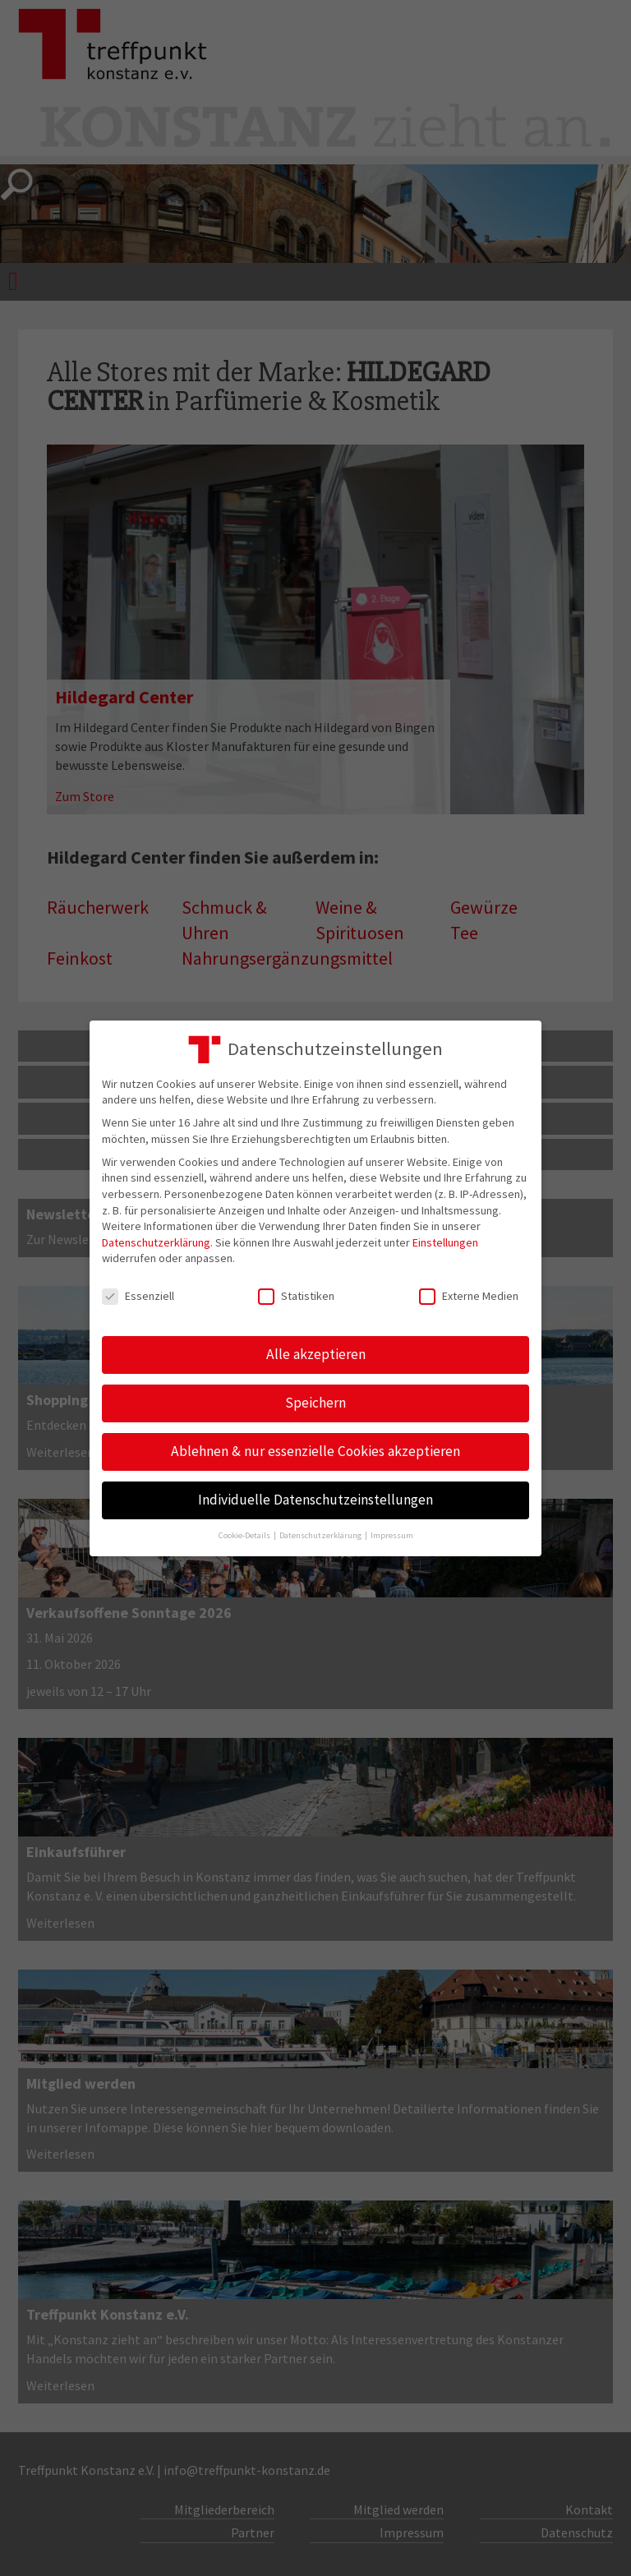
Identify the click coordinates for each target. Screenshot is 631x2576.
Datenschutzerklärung (156, 1242)
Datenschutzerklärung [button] (321, 1535)
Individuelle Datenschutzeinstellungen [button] (315, 1500)
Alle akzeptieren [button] (316, 1354)
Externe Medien (468, 1296)
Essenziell (138, 1296)
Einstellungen (445, 1242)
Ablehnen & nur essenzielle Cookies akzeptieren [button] (315, 1451)
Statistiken (296, 1296)
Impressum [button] (392, 1535)
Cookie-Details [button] (245, 1535)
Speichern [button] (315, 1403)
